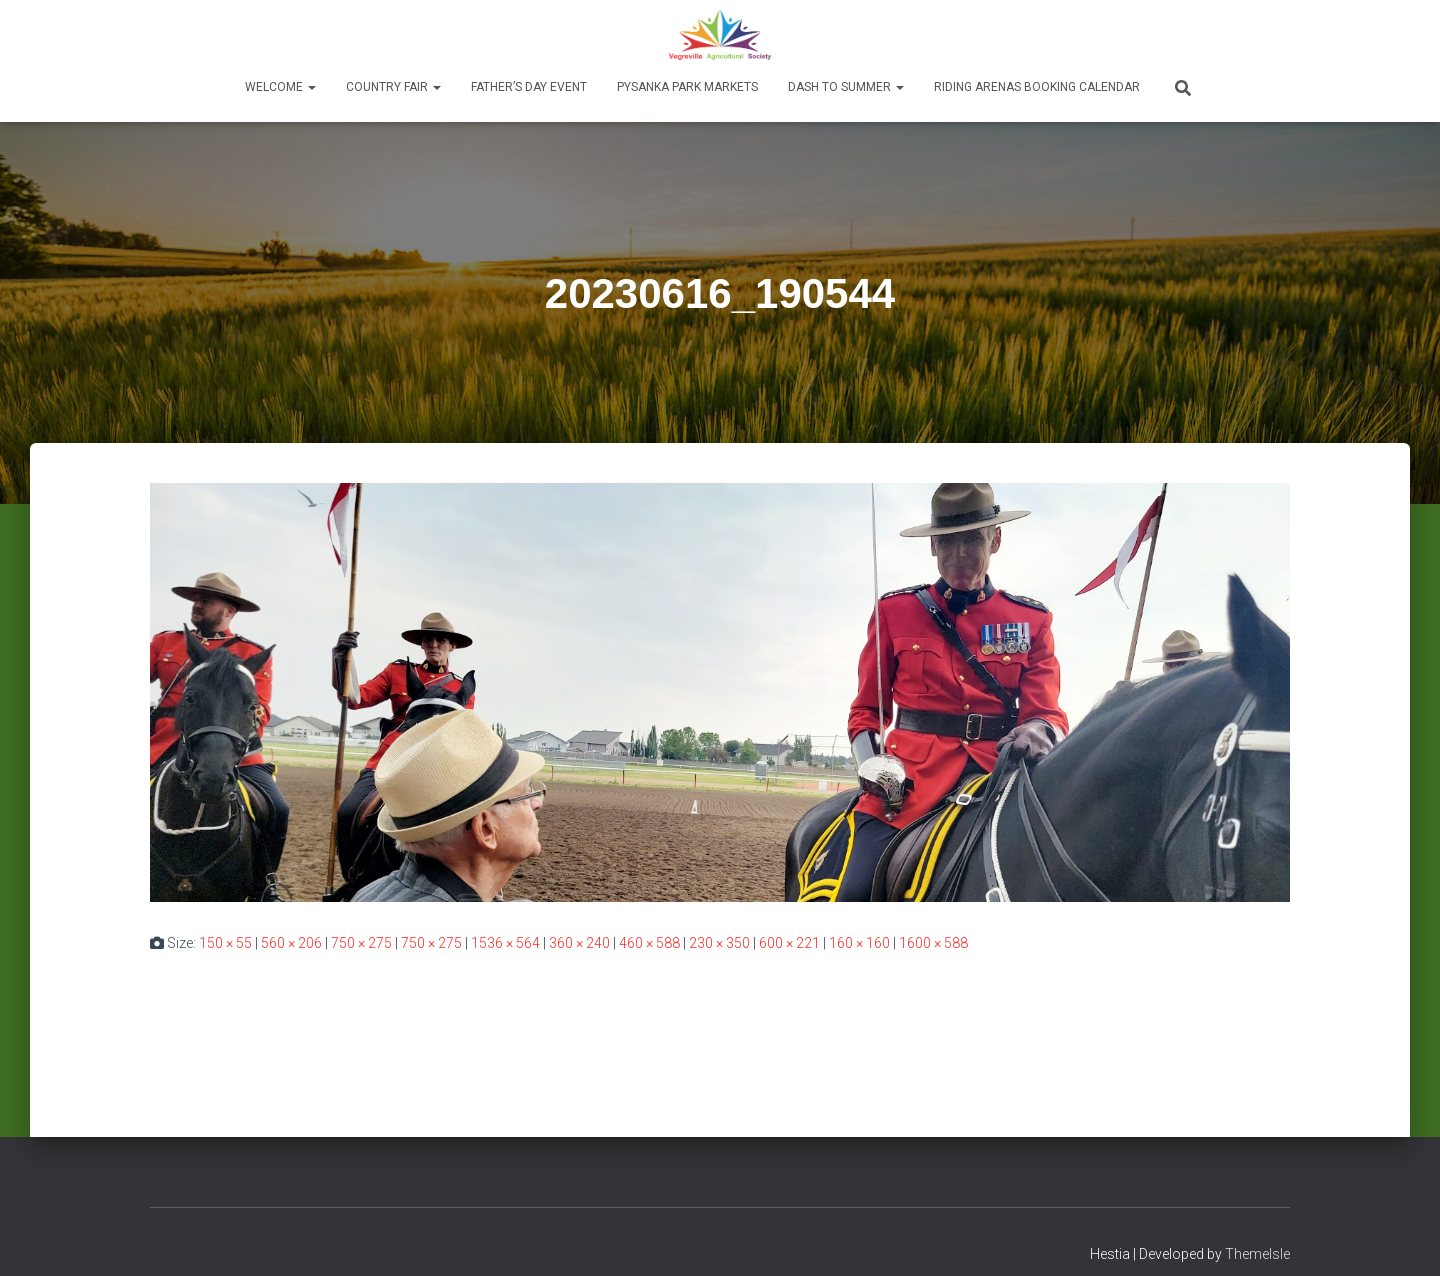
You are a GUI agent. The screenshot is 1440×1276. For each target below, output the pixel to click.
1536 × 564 (505, 943)
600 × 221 (789, 943)
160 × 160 (859, 943)
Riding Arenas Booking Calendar (1037, 87)
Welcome (280, 87)
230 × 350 (719, 943)
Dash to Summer (846, 87)
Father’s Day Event (529, 87)
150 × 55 (225, 943)
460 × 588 (649, 943)
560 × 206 (291, 943)
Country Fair (393, 87)
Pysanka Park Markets (687, 87)
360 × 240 (579, 943)
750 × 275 (361, 943)
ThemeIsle (1257, 1254)
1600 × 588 (933, 943)
